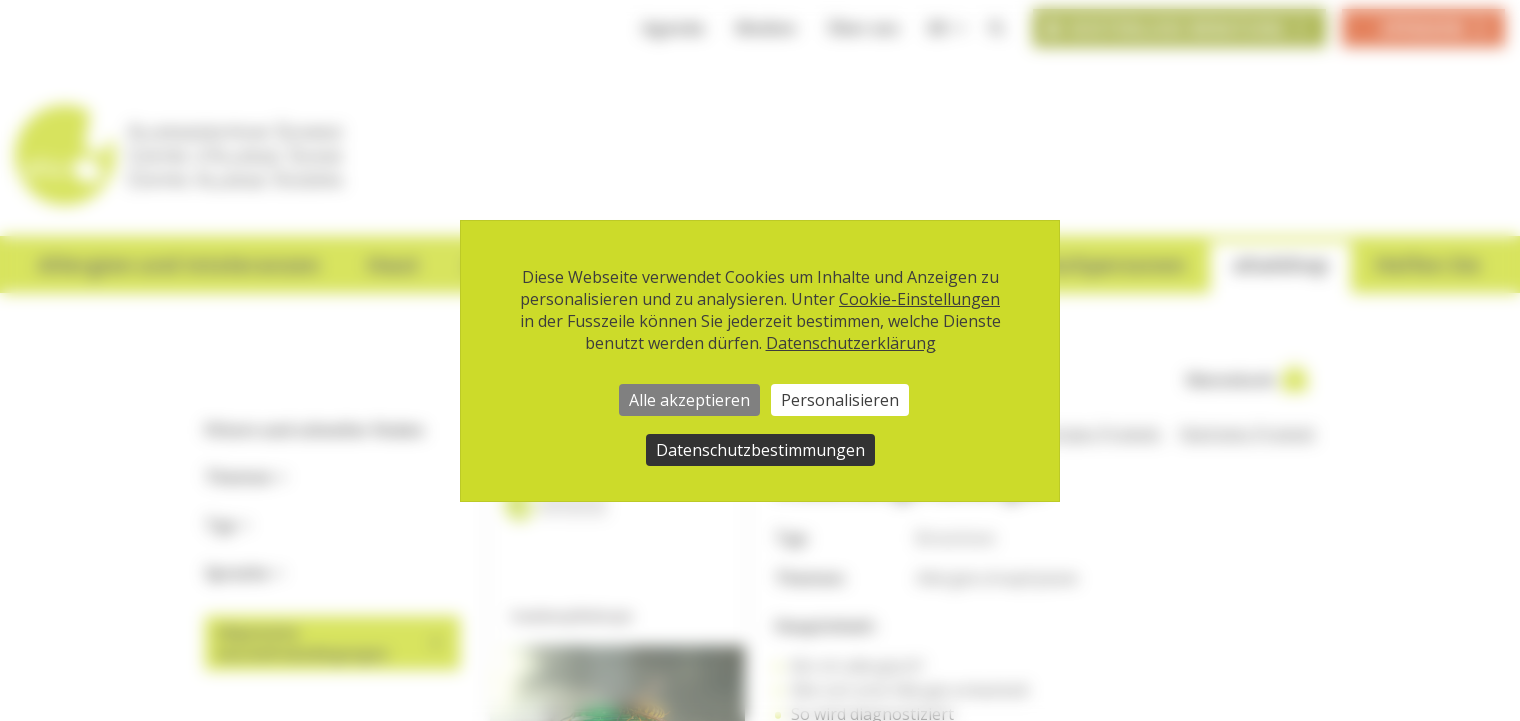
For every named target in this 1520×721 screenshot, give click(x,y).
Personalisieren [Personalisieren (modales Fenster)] (840, 400)
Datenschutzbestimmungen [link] (760, 450)
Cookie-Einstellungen (919, 299)
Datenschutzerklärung (851, 343)
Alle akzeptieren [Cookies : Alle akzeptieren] (689, 400)
